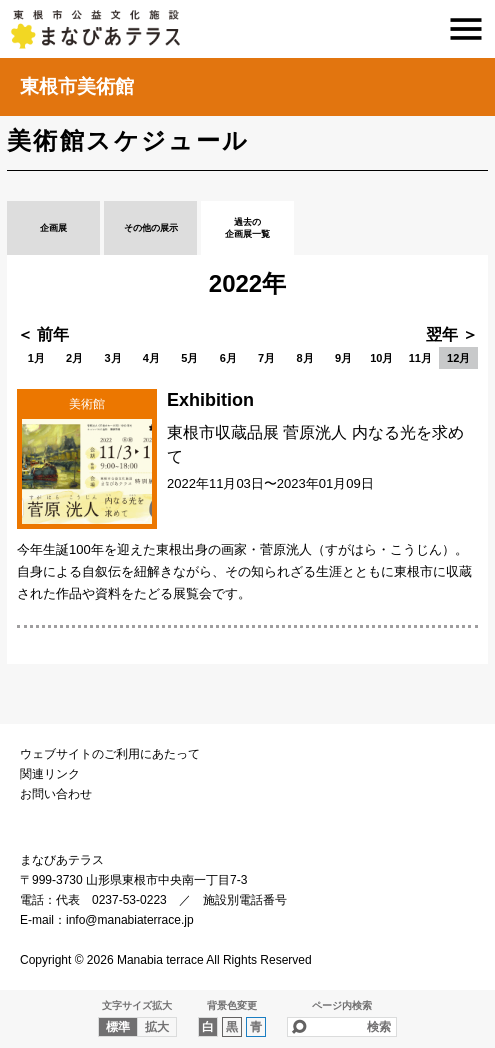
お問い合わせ (56, 794)
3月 (112, 358)
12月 (458, 358)
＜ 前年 (43, 334)
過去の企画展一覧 (247, 228)
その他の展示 (151, 228)
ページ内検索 (342, 1005)
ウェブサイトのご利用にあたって (110, 754)
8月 (304, 358)
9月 (343, 358)
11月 (420, 358)
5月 (189, 358)
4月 (151, 358)
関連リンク (50, 774)
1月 (36, 358)
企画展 (53, 228)
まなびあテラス (247, 29)
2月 (74, 358)
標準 (118, 1027)
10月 (381, 358)
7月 (266, 358)
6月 (228, 358)
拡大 (157, 1027)
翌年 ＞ (452, 334)
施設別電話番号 (245, 900)
